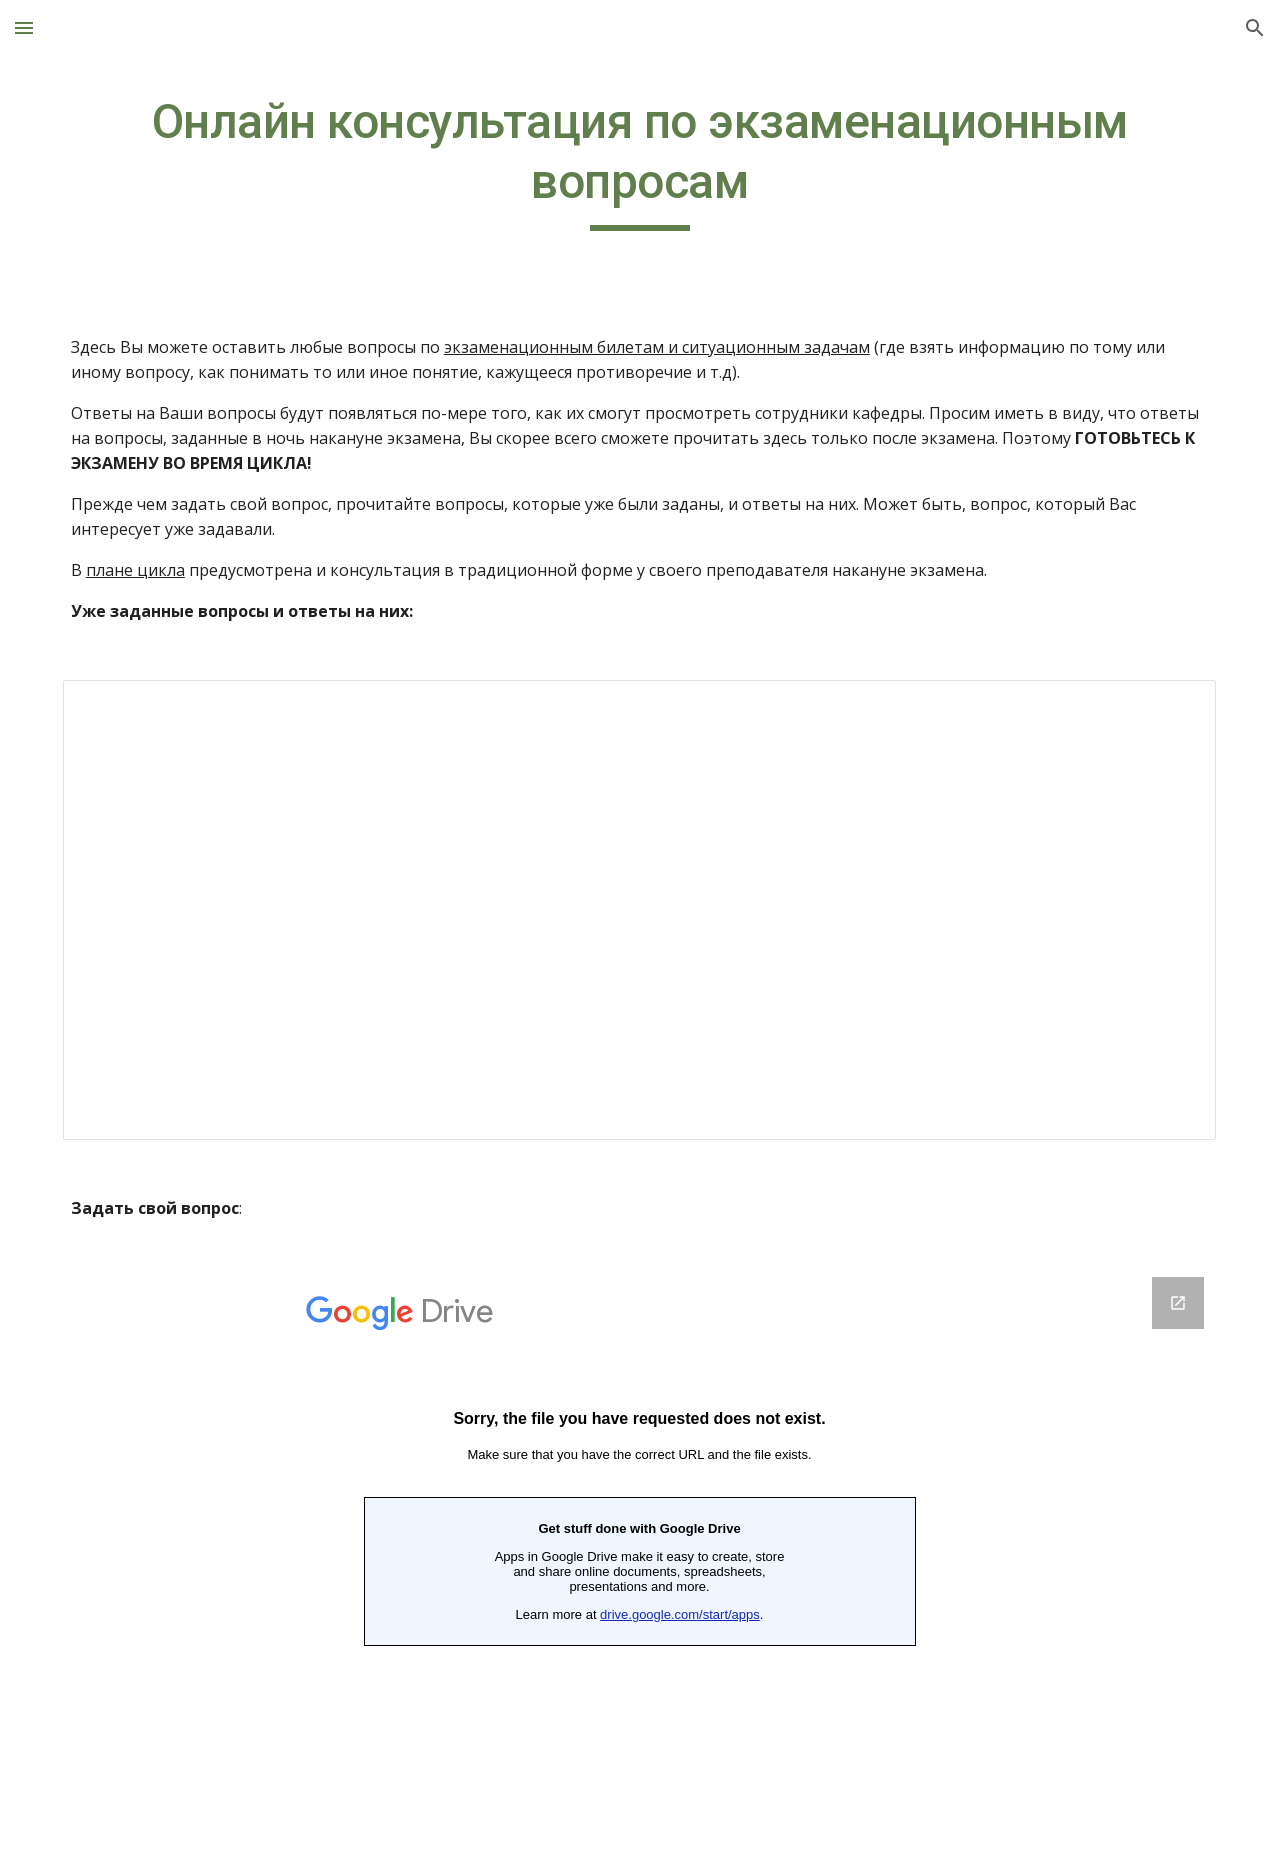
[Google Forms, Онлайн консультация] (639, 1553)
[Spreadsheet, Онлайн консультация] (639, 910)
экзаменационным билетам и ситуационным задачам (657, 347)
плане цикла (135, 570)
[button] (24, 27)
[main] (639, 161)
